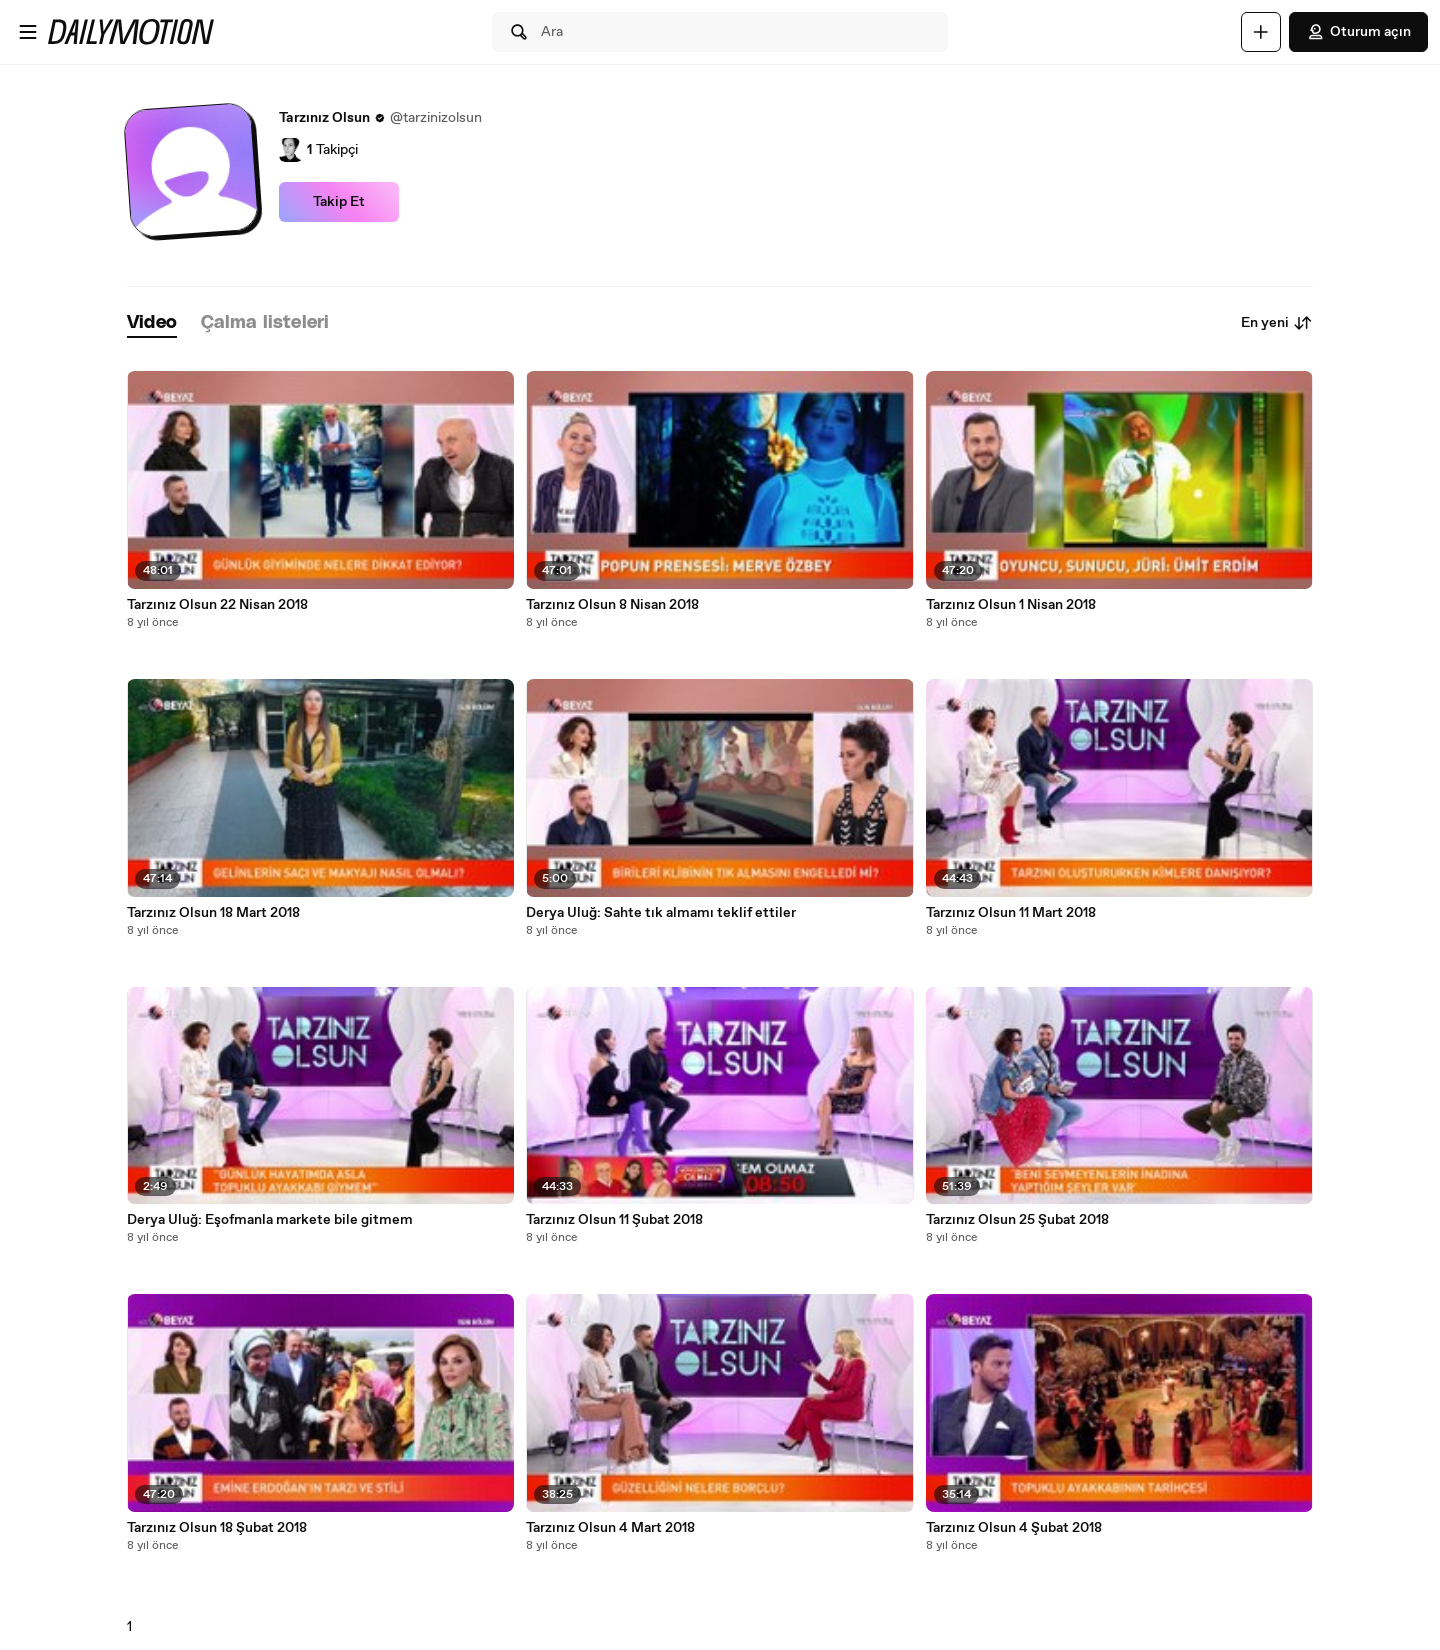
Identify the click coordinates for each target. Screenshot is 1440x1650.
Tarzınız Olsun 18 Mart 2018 (213, 913)
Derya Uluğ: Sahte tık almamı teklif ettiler (661, 913)
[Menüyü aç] (28, 32)
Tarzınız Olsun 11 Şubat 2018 (614, 1220)
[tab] (152, 323)
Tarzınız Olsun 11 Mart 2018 (1011, 913)
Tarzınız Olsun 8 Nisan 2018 (612, 605)
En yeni (1277, 323)
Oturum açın (1358, 32)
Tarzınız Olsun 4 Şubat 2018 (1014, 1528)
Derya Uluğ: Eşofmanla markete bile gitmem (270, 1220)
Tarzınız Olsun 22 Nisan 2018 (217, 605)
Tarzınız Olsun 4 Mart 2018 (610, 1528)
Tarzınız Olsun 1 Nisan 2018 (1011, 605)
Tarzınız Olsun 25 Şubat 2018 (1017, 1220)
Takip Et (339, 202)
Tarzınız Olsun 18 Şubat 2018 (217, 1528)
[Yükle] (1261, 32)
